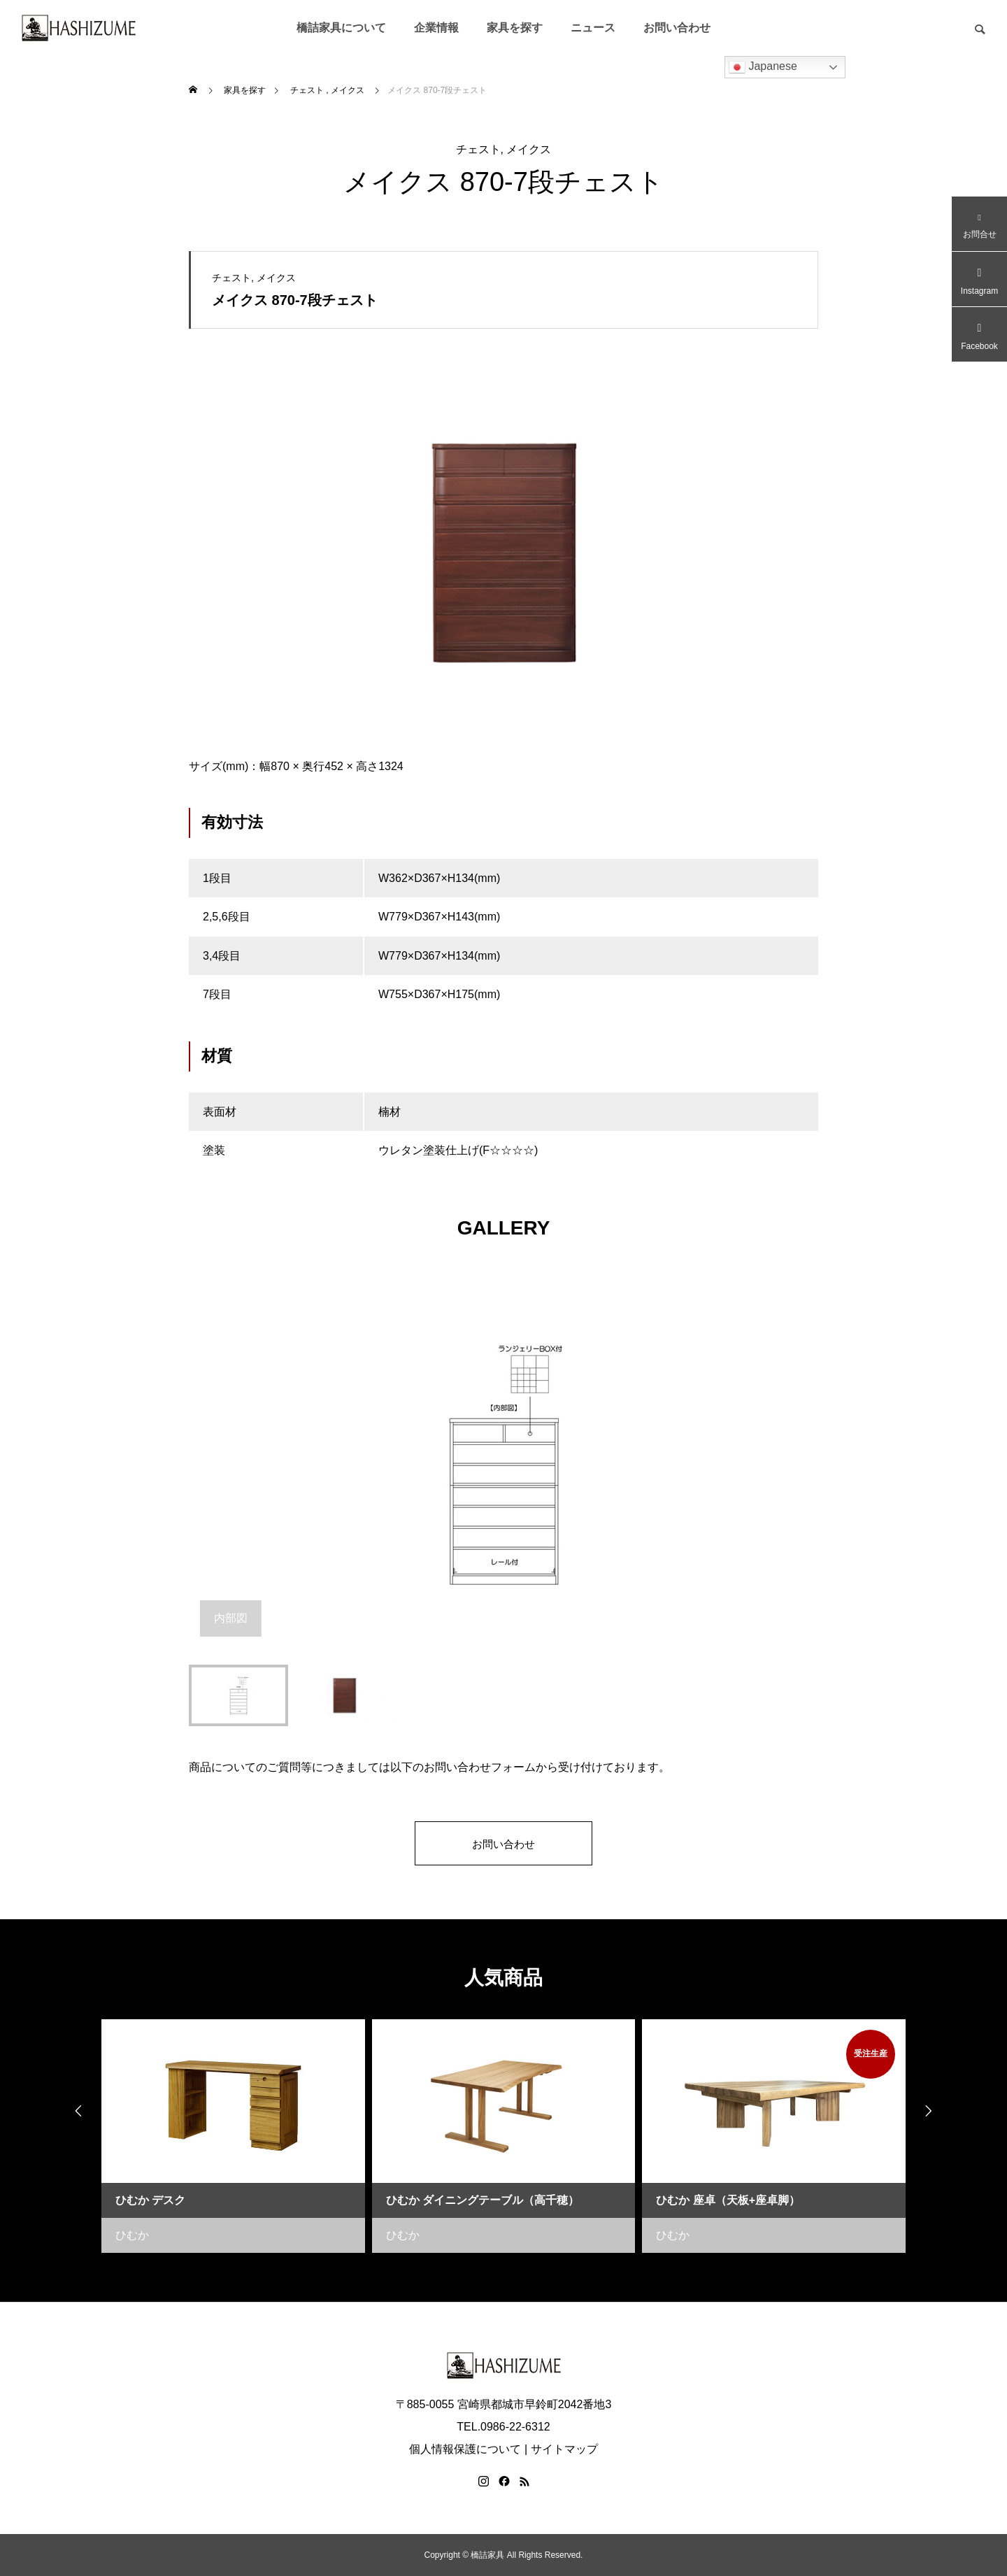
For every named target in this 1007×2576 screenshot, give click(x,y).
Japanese (763, 67)
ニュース (593, 28)
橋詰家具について (341, 28)
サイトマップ (564, 2449)
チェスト (478, 149)
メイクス (528, 149)
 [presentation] (73, 2112)
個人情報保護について (465, 2449)
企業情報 (436, 28)
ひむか (132, 2235)
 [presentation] (934, 2112)
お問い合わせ (676, 28)
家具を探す (515, 28)
